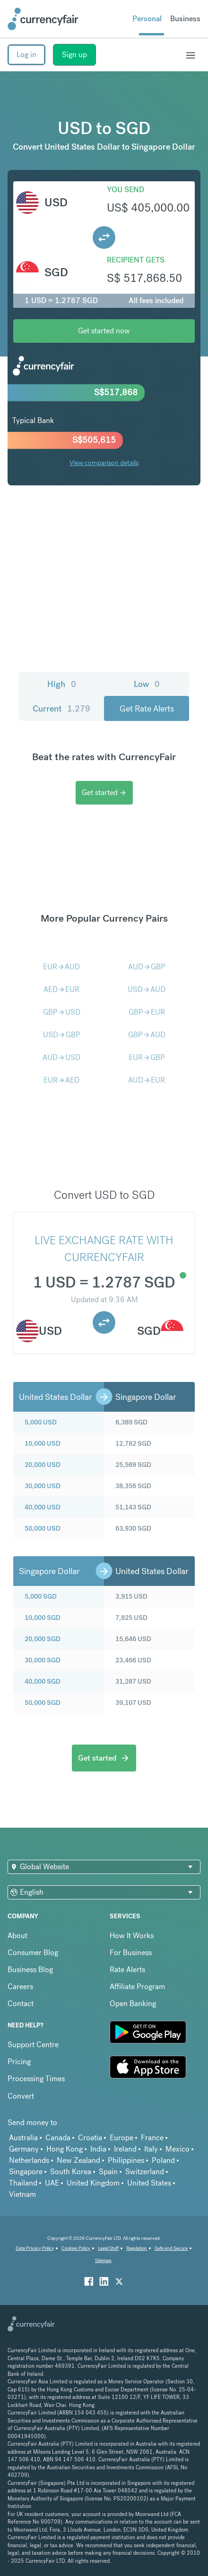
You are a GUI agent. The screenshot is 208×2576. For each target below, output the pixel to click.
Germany (24, 2149)
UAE (52, 2183)
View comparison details (104, 462)
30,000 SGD (43, 1660)
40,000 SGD (43, 1681)
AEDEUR (61, 989)
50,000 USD (43, 1528)
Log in (26, 54)
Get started (104, 792)
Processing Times (36, 2079)
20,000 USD (43, 1464)
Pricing (19, 2062)
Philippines (126, 2160)
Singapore (26, 2172)
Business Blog (30, 1969)
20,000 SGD (43, 1639)
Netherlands (29, 2160)
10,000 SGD (43, 1617)
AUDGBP (146, 967)
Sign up (74, 54)
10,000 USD (43, 1443)
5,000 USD (41, 1422)
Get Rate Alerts (147, 708)
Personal (147, 19)
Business (185, 19)
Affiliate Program (137, 1986)
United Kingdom (93, 2183)
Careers (20, 1986)
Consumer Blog (33, 1952)
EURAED (61, 1080)
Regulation (136, 2248)
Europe (121, 2138)
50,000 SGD (43, 1702)
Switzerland (144, 2172)
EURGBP (147, 1057)
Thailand (23, 2183)
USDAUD (146, 989)
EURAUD (61, 967)
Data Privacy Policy (35, 2248)
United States (149, 2183)
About (17, 1935)
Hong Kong (64, 2149)
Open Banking (133, 2003)
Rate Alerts (127, 1969)
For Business (131, 1952)
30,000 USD (43, 1486)
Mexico (177, 2149)
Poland (163, 2160)
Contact (21, 2003)
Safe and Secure (171, 2248)
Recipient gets (136, 260)
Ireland (125, 2149)
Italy (151, 2149)
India (98, 2149)
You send (125, 190)
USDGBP (61, 1035)
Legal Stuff (108, 2248)
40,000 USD (43, 1507)
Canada (57, 2138)
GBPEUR (147, 1012)
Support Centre (33, 2045)
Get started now (104, 331)
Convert (21, 2096)
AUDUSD (61, 1057)
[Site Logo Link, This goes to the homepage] (43, 19)
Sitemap (103, 2260)
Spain (108, 2172)
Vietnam (22, 2194)
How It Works (132, 1935)
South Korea (70, 2172)
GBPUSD (61, 1012)
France (152, 2138)
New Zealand (78, 2160)
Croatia (90, 2138)
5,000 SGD (41, 1596)
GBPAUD (146, 1035)
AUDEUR (146, 1080)
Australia (23, 2138)
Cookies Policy (75, 2248)
